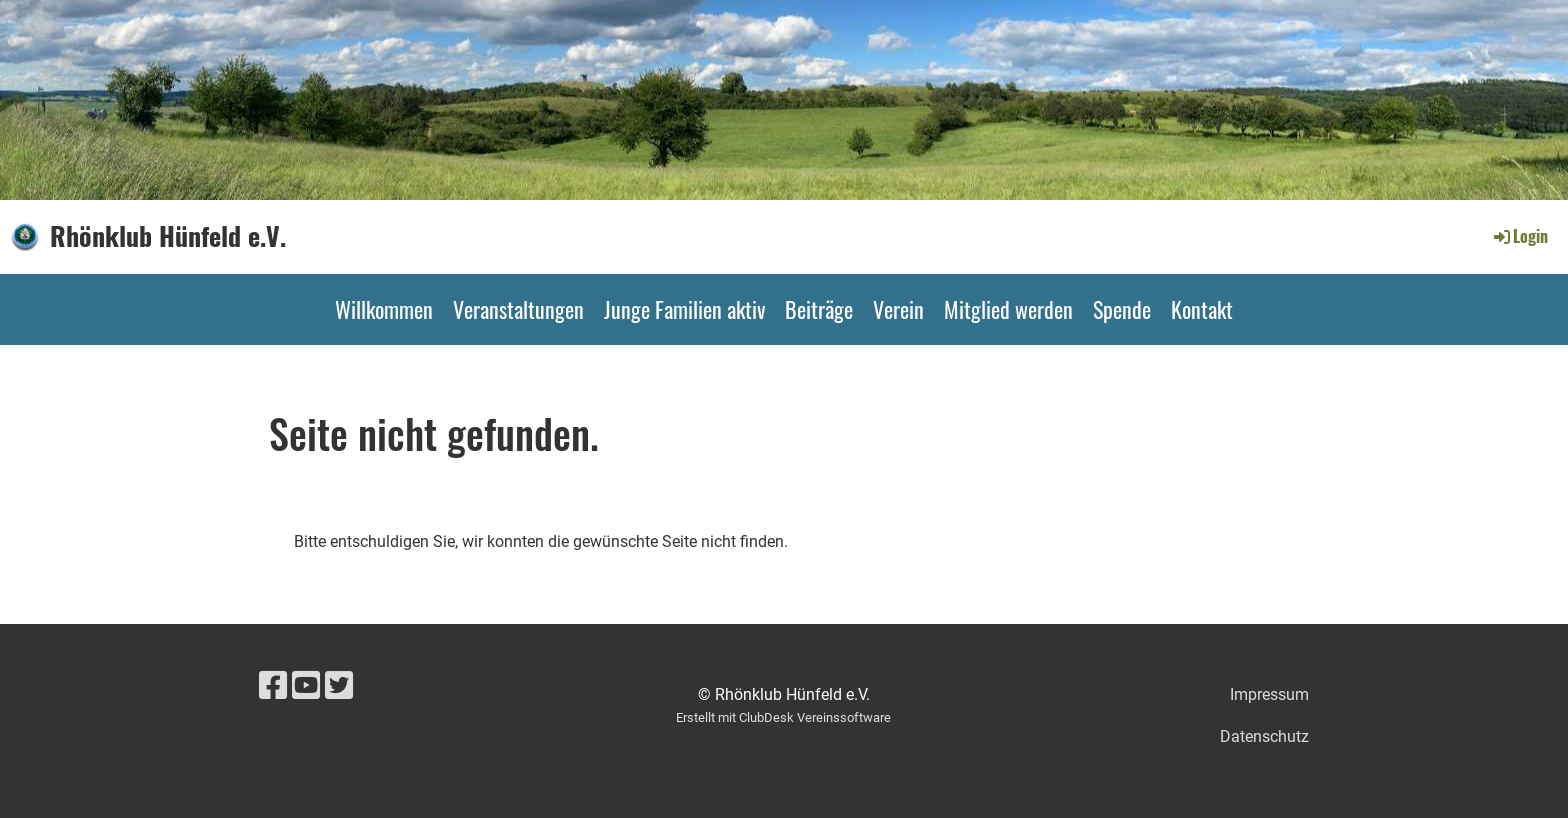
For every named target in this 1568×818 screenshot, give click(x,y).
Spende (1122, 309)
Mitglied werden (1008, 309)
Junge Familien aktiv (684, 309)
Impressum (1269, 694)
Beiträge (819, 309)
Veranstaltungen (518, 309)
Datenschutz (1264, 736)
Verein (898, 309)
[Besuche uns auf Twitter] (339, 686)
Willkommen (384, 309)
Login (1519, 236)
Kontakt (1202, 309)
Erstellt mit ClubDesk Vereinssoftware (783, 717)
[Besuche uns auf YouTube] (306, 686)
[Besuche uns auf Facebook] (273, 686)
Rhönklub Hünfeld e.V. (168, 236)
